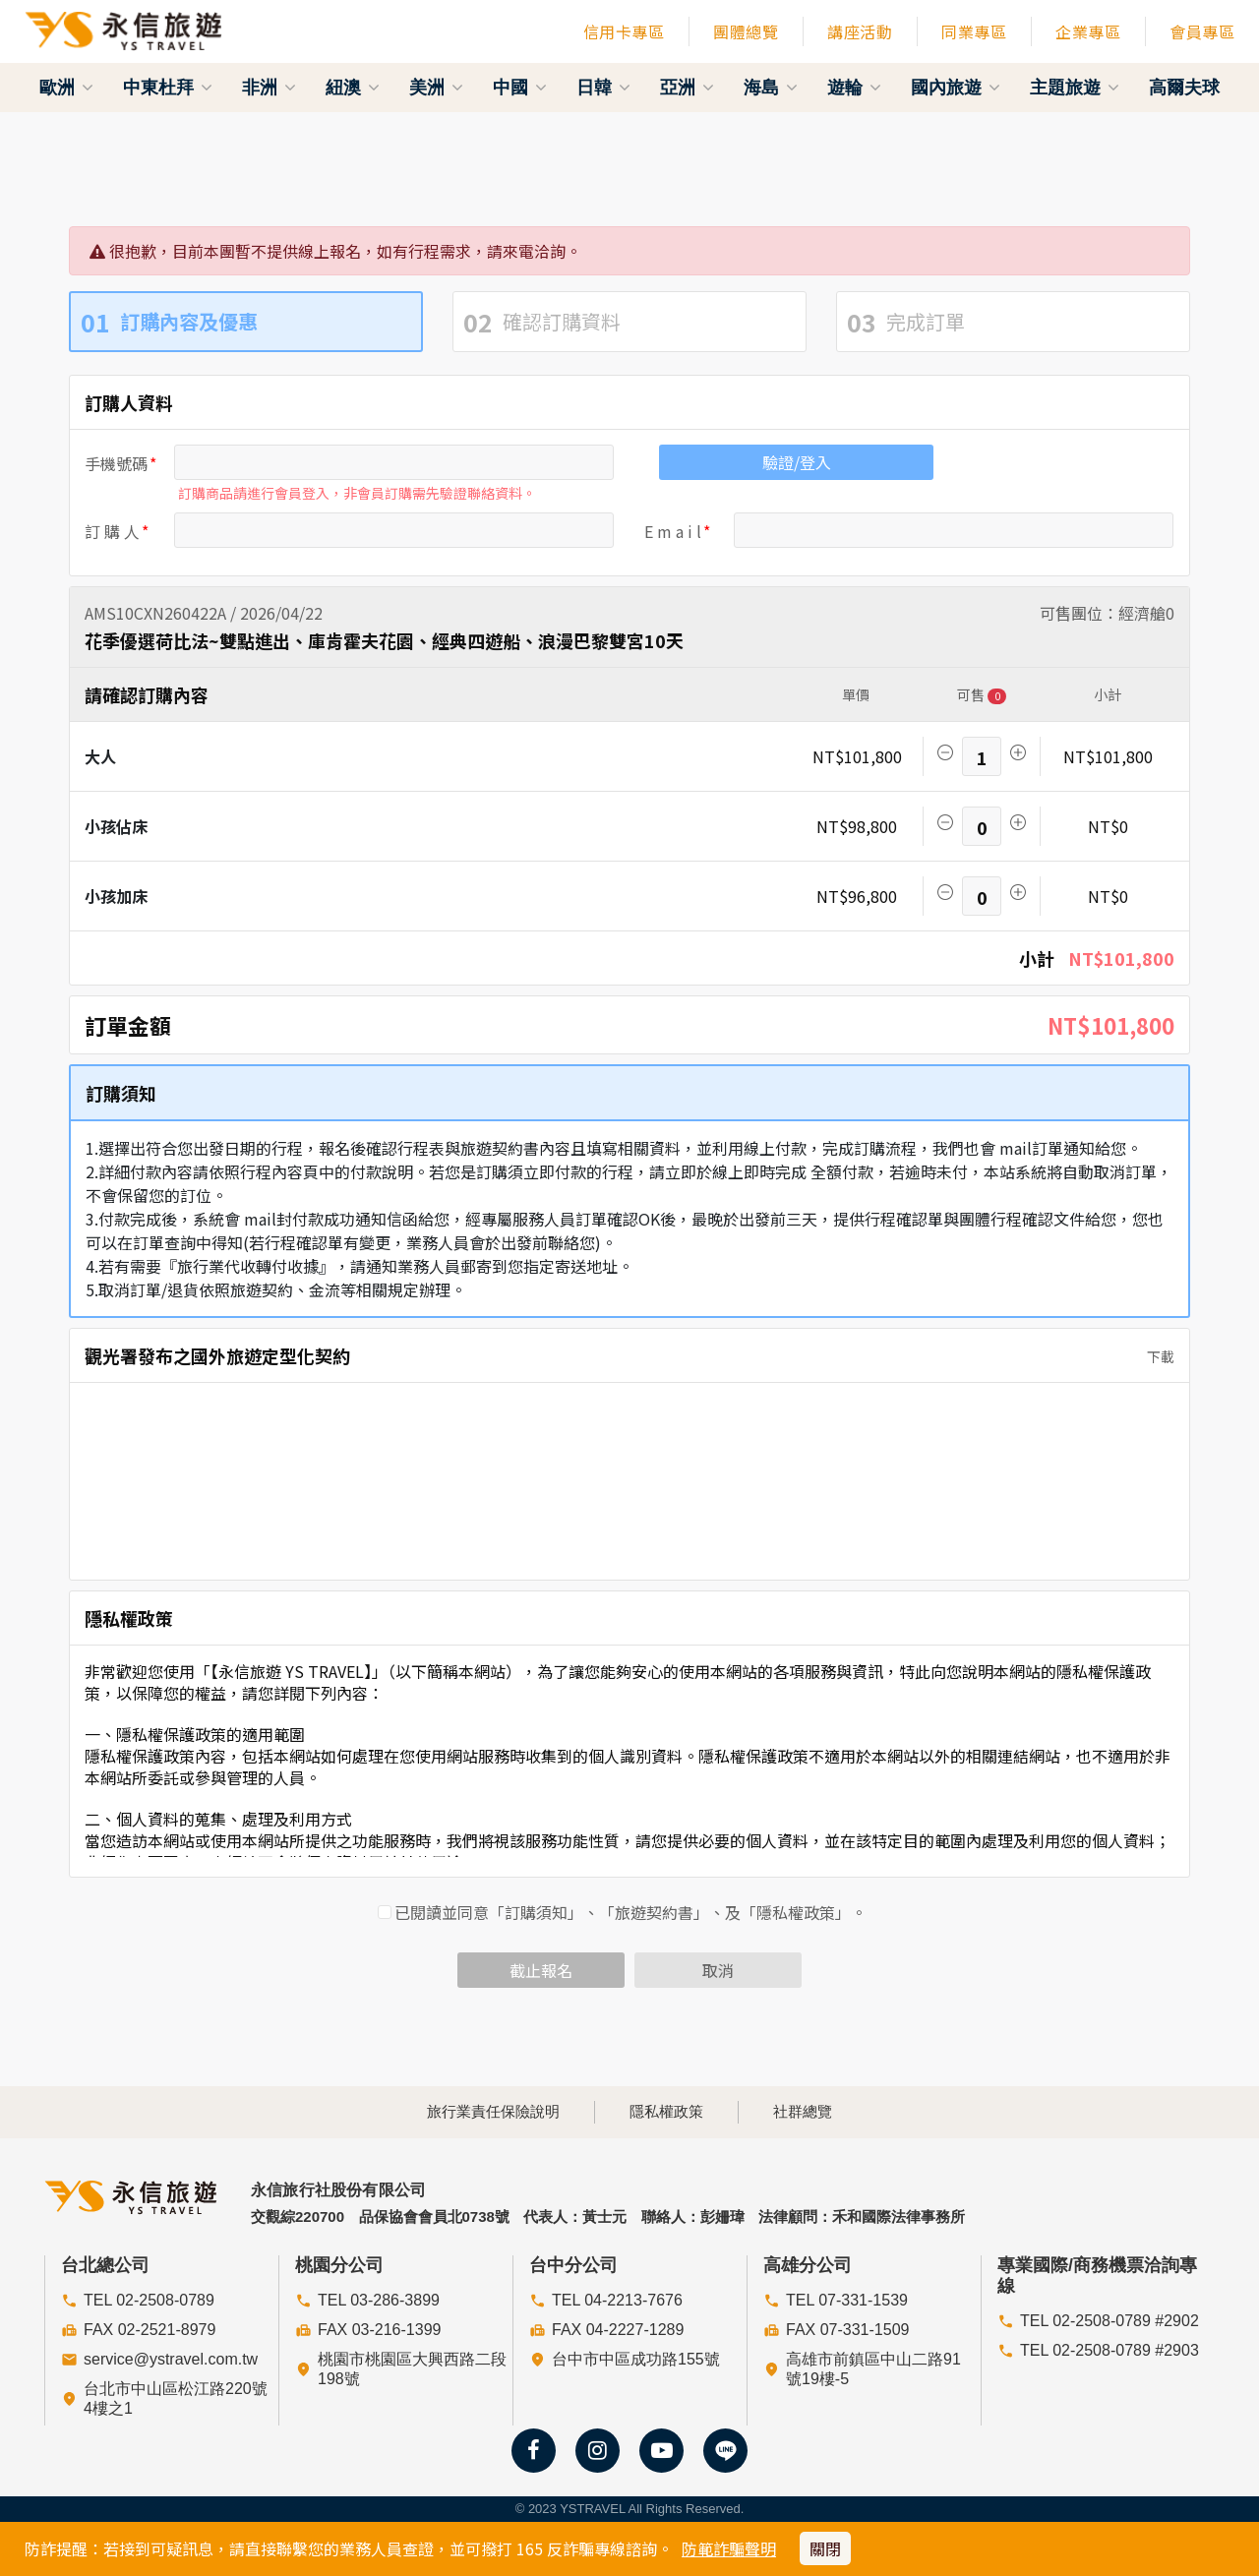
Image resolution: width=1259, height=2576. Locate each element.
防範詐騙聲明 (729, 2548)
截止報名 (541, 1970)
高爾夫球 (1184, 87)
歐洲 (66, 87)
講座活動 (859, 31)
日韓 (603, 87)
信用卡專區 (624, 31)
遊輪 (854, 87)
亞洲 (687, 87)
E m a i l (672, 531)
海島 (771, 87)
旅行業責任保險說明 (493, 2111)
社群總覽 (802, 2111)
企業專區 (1087, 31)
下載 (1154, 1356)
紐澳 (353, 87)
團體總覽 (745, 31)
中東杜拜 (167, 87)
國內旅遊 (955, 87)
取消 (718, 1970)
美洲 (436, 87)
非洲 (269, 87)
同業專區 (973, 31)
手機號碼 (116, 463)
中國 (520, 87)
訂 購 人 (112, 531)
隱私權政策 (666, 2111)
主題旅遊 (1074, 87)
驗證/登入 (796, 462)
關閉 (825, 2548)
